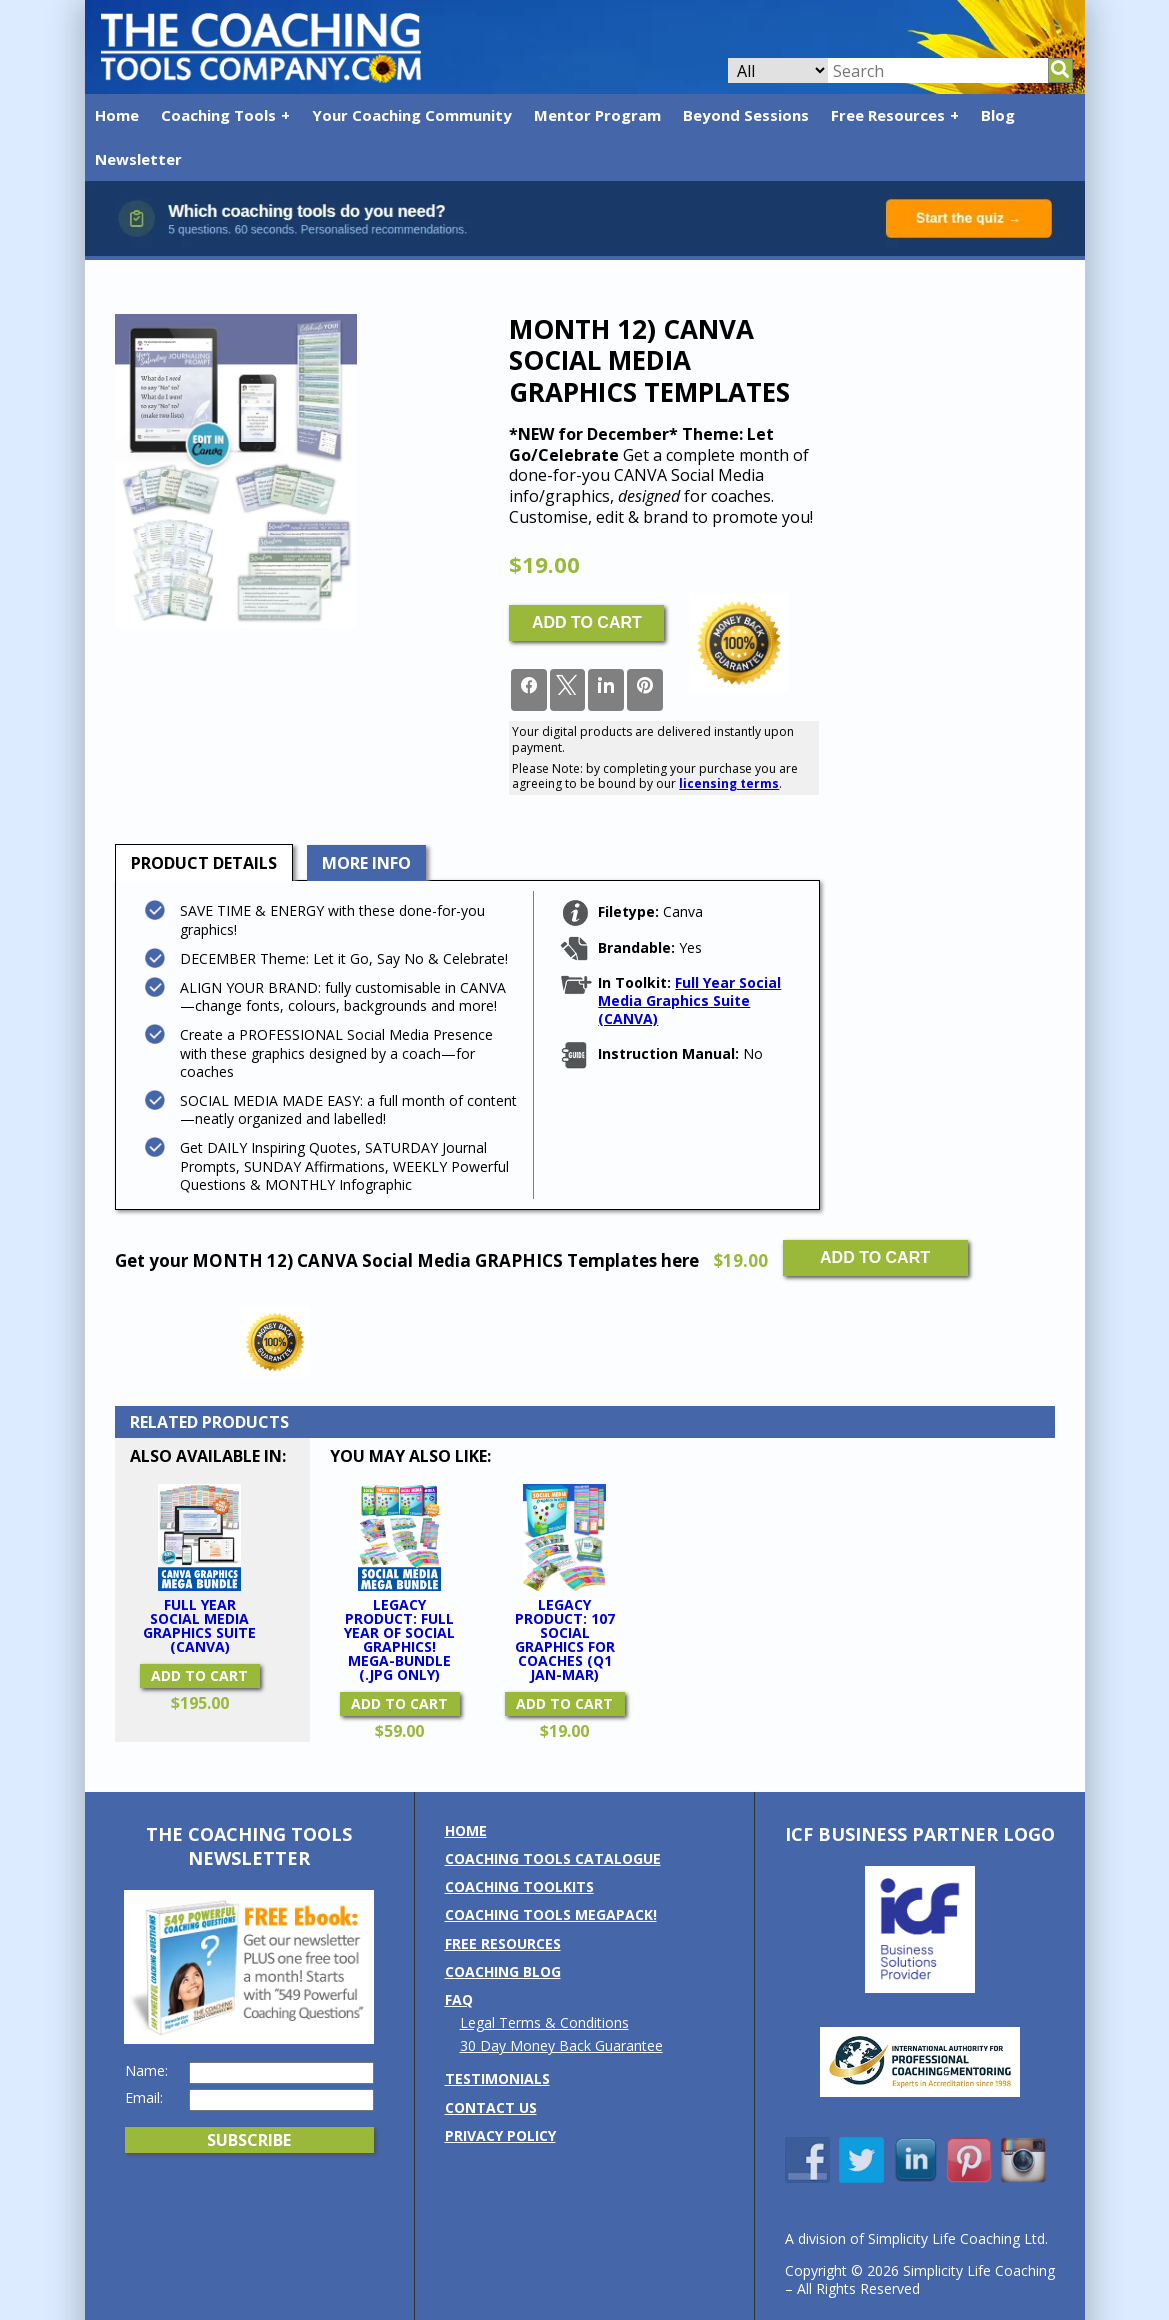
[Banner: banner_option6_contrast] (585, 250)
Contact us (491, 2107)
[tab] (204, 863)
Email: (144, 2098)
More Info (366, 863)
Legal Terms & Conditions (544, 2022)
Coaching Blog (503, 1971)
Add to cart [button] (199, 1675)
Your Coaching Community (412, 115)
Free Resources (888, 115)
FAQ (459, 1999)
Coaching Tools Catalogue (553, 1858)
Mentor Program (597, 115)
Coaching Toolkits (519, 1886)
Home (117, 115)
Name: (146, 2071)
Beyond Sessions (746, 115)
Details (204, 863)
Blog (998, 115)
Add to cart (587, 622)
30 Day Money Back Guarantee (561, 2045)
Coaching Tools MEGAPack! (551, 1914)
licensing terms (729, 783)
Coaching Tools (218, 115)
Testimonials (497, 2078)
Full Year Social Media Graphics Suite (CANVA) (689, 1000)
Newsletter (138, 159)
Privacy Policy (500, 2135)
